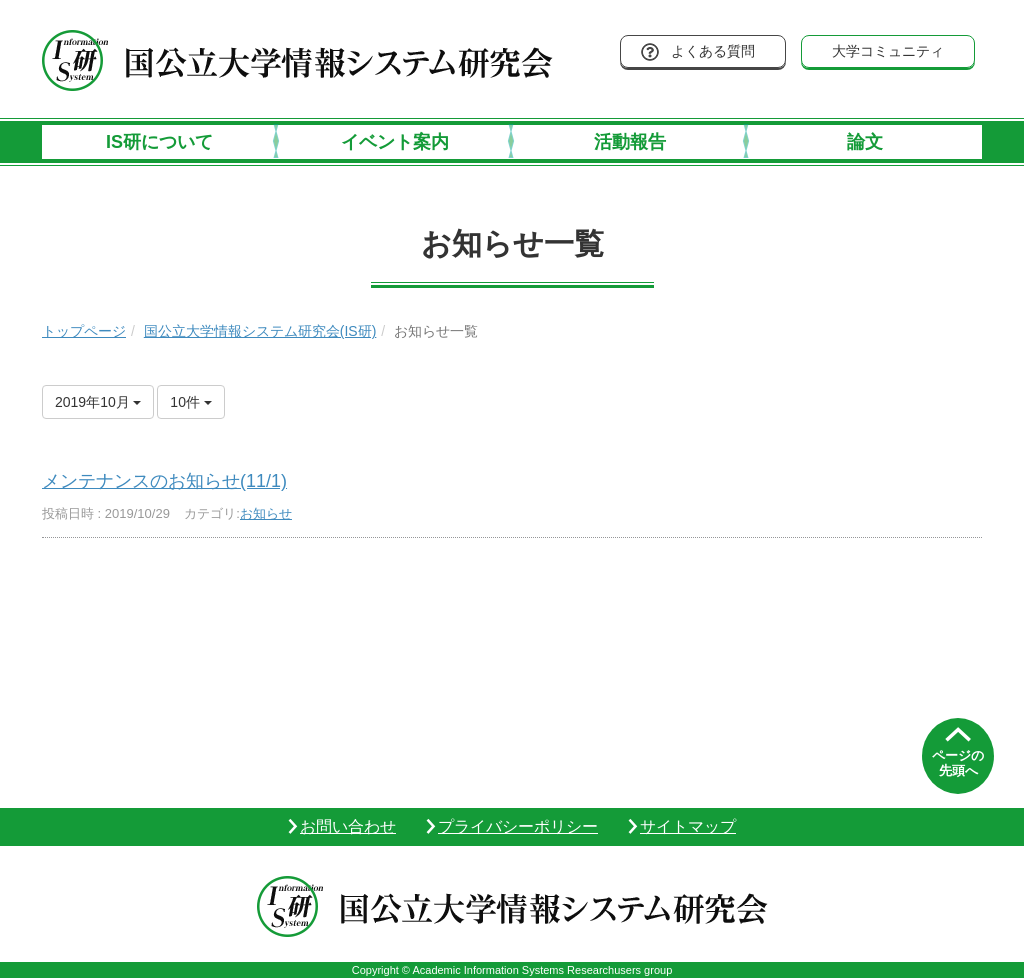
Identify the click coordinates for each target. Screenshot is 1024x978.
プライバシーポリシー (518, 826)
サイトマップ (688, 826)
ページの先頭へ (958, 763)
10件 (190, 402)
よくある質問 (713, 51)
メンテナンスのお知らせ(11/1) (164, 481)
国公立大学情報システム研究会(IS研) (260, 331)
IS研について (159, 142)
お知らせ (266, 513)
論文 (865, 142)
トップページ (84, 331)
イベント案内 (395, 142)
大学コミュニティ (888, 51)
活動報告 (630, 142)
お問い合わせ (348, 826)
